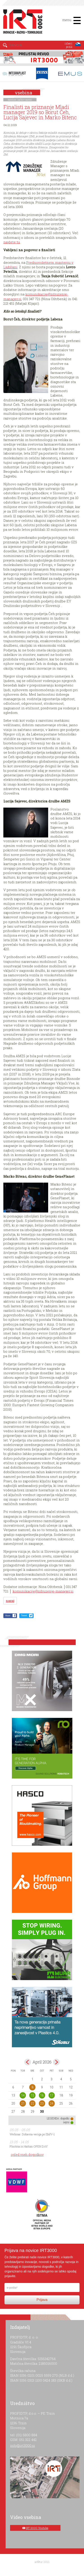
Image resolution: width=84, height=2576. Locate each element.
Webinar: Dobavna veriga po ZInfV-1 (32, 2134)
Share (7, 1615)
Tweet (24, 1615)
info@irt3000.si (22, 2445)
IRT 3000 (21, 22)
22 (32, 2103)
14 (23, 2095)
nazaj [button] (10, 1601)
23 (42, 2103)
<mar (27, 2062)
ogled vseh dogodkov (27, 2154)
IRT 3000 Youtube (37, 2528)
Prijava (42, 2300)
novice (12, 99)
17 (51, 2095)
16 (42, 2095)
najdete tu (11, 242)
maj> (56, 2062)
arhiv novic (25, 99)
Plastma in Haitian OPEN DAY (29, 2146)
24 (51, 2103)
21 (23, 2103)
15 (32, 2095)
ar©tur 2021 (42, 2562)
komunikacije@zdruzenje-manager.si (43, 1591)
